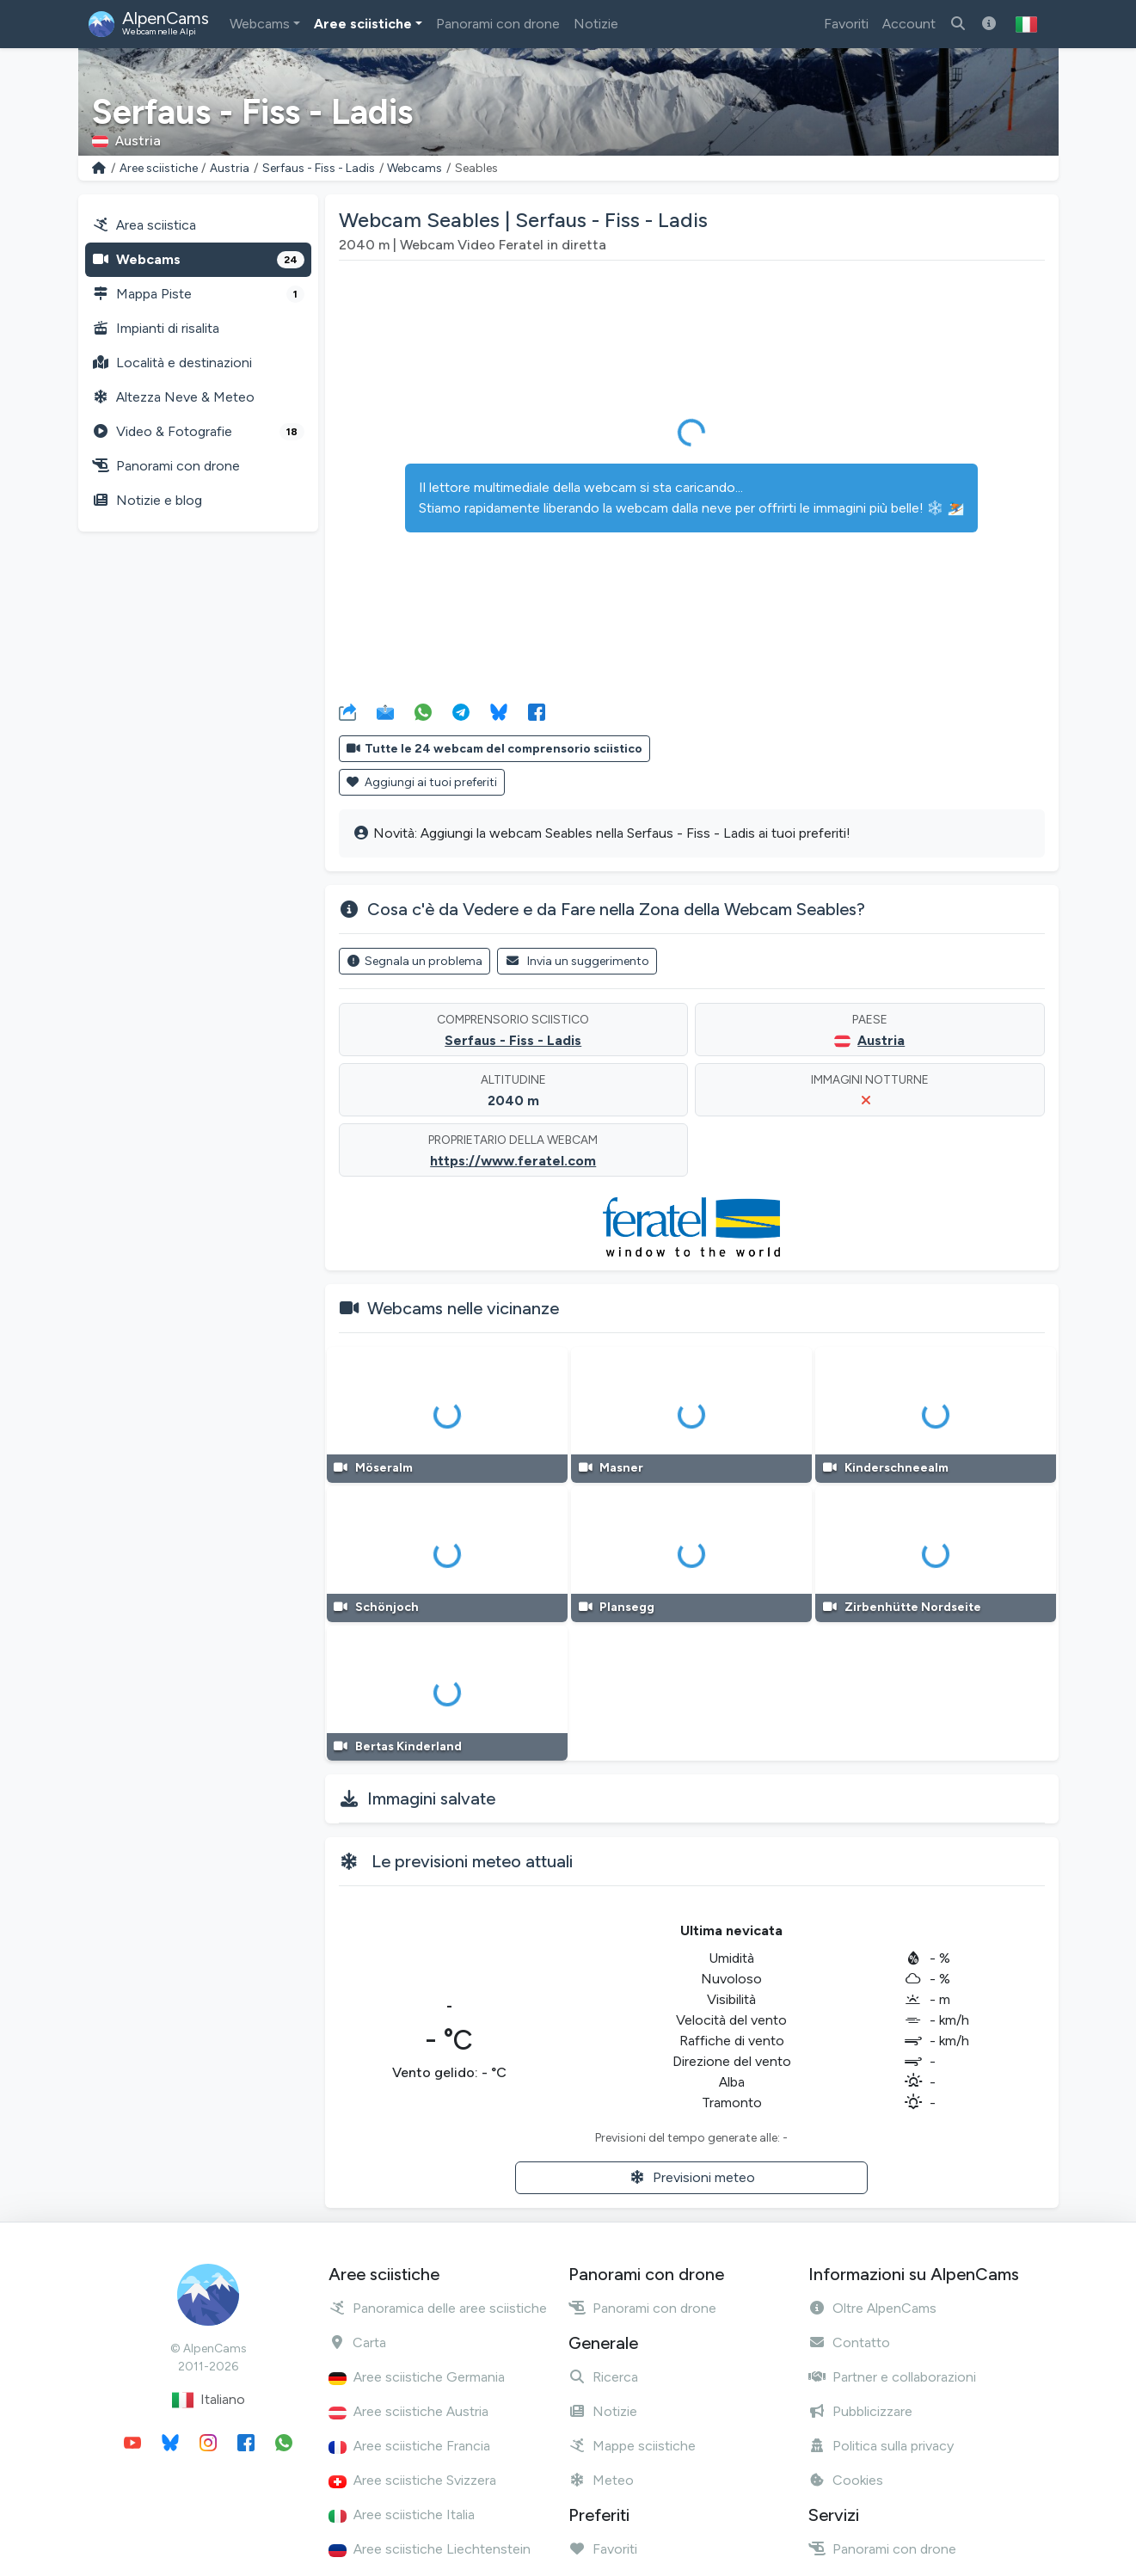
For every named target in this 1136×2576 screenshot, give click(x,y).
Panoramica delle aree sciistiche (438, 2308)
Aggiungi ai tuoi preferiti (422, 782)
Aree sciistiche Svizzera (412, 2480)
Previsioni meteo (692, 2177)
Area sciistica (144, 225)
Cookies (845, 2480)
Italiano (208, 2400)
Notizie (596, 23)
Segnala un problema (415, 961)
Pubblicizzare (860, 2411)
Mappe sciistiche (632, 2446)
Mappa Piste (198, 294)
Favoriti (846, 23)
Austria (229, 168)
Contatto (849, 2342)
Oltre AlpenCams (872, 2308)
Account (909, 23)
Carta (357, 2342)
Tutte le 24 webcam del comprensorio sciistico (495, 748)
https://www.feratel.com (513, 1161)
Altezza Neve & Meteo (173, 397)
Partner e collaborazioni (892, 2377)
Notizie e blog (147, 500)
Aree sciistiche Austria (408, 2411)
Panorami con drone (498, 23)
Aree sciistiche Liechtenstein (430, 2549)
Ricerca (603, 2377)
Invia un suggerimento (577, 961)
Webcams (260, 23)
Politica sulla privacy (881, 2446)
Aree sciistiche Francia (409, 2446)
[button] (1026, 24)
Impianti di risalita (155, 328)
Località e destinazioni (172, 362)
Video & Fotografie (198, 431)
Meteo (601, 2480)
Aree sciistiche (363, 23)
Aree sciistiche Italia (402, 2514)
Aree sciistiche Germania (417, 2377)
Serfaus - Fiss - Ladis (318, 168)
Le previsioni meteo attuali (472, 1861)
